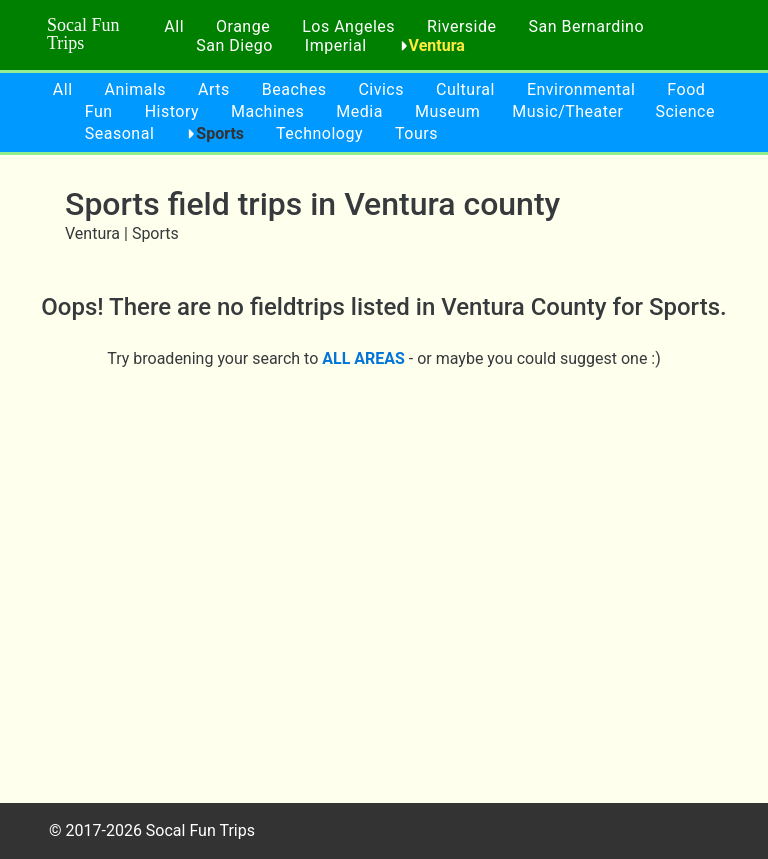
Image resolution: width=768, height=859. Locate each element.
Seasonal (120, 133)
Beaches (294, 89)
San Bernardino (586, 26)
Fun (99, 111)
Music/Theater (567, 111)
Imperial (336, 45)
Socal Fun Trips (83, 34)
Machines (267, 111)
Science (684, 111)
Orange (243, 26)
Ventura (437, 45)
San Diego (234, 45)
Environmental (581, 89)
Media (359, 111)
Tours (416, 133)
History (172, 111)
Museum (447, 111)
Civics (381, 89)
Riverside (461, 26)
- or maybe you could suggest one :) (533, 358)
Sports (220, 133)
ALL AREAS (363, 358)
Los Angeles (348, 26)
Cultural (465, 89)
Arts (214, 89)
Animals (136, 89)
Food (686, 89)
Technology (319, 133)
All (174, 26)
